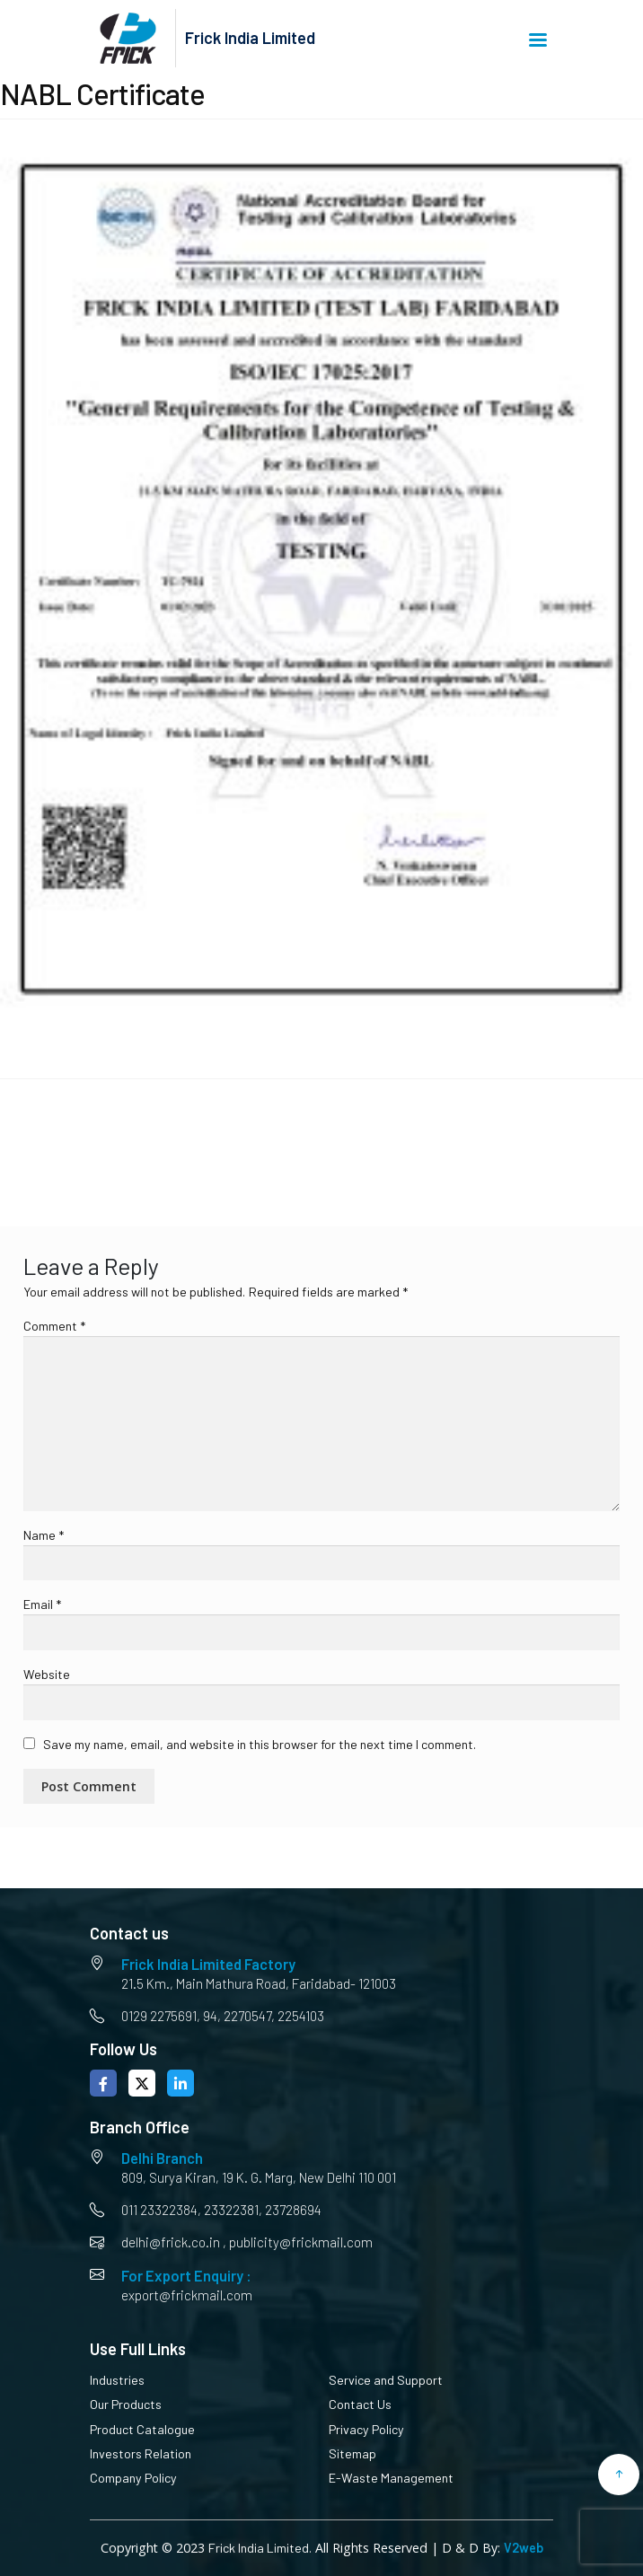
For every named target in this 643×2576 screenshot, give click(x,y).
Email (42, 1604)
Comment (54, 1325)
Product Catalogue (142, 2429)
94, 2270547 (237, 2016)
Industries (117, 2379)
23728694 (293, 2210)
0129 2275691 (159, 2016)
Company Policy (133, 2477)
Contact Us (360, 2404)
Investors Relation (140, 2453)
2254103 (300, 2016)
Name (43, 1535)
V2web (523, 2547)
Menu (538, 40)
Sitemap (352, 2453)
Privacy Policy (366, 2429)
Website (46, 1674)
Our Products (126, 2404)
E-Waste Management (391, 2477)
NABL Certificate (74, 1141)
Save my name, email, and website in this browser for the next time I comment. (259, 1744)
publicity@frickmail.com (301, 2242)
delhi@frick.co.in (170, 2242)
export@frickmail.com (186, 2295)
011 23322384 (159, 2210)
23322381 (231, 2210)
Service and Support (386, 2379)
